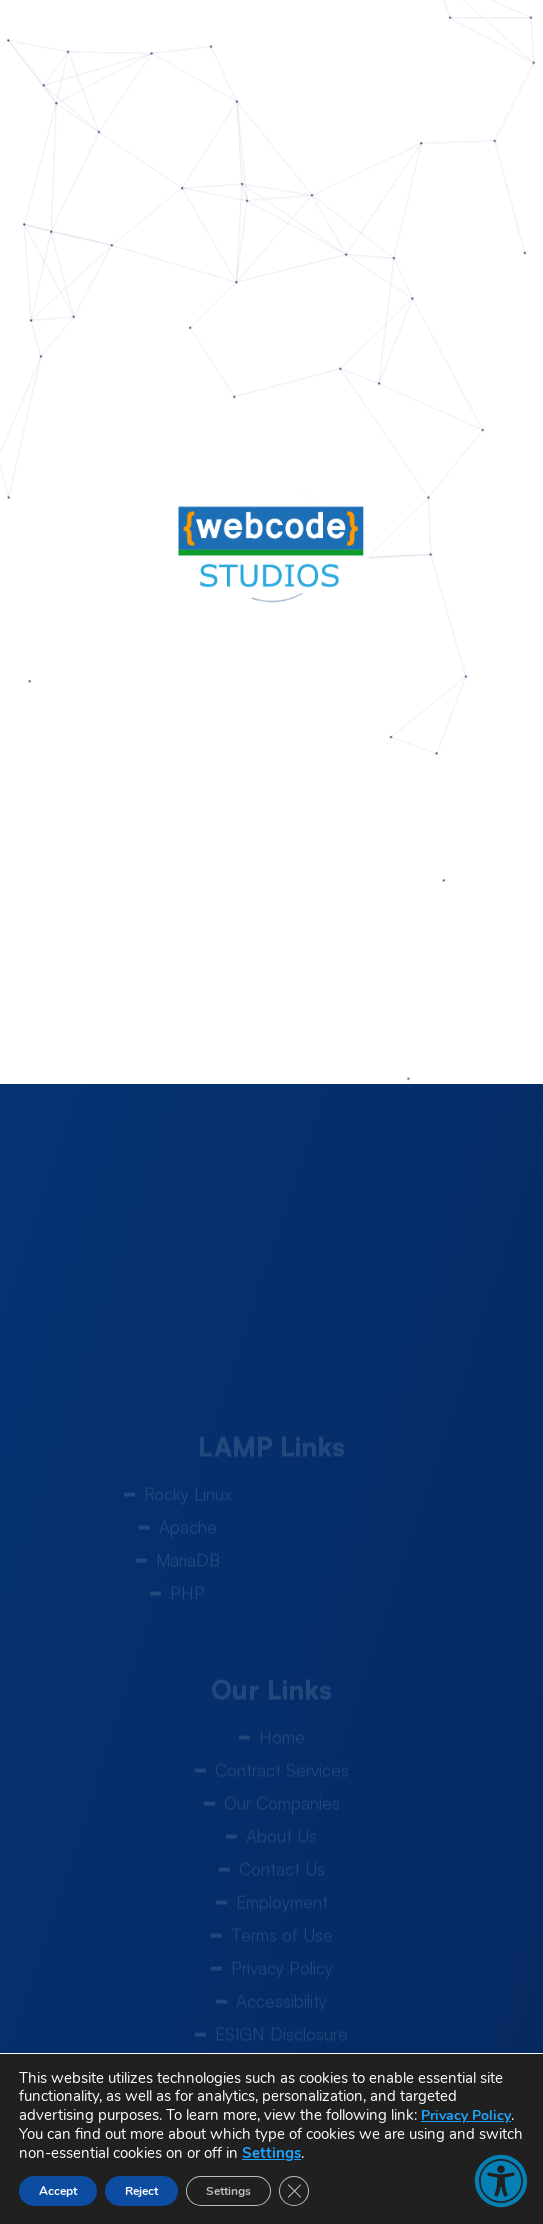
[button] (501, 2181)
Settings (271, 2153)
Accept (58, 2191)
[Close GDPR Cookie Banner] (294, 2191)
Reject (141, 2191)
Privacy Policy (466, 2115)
